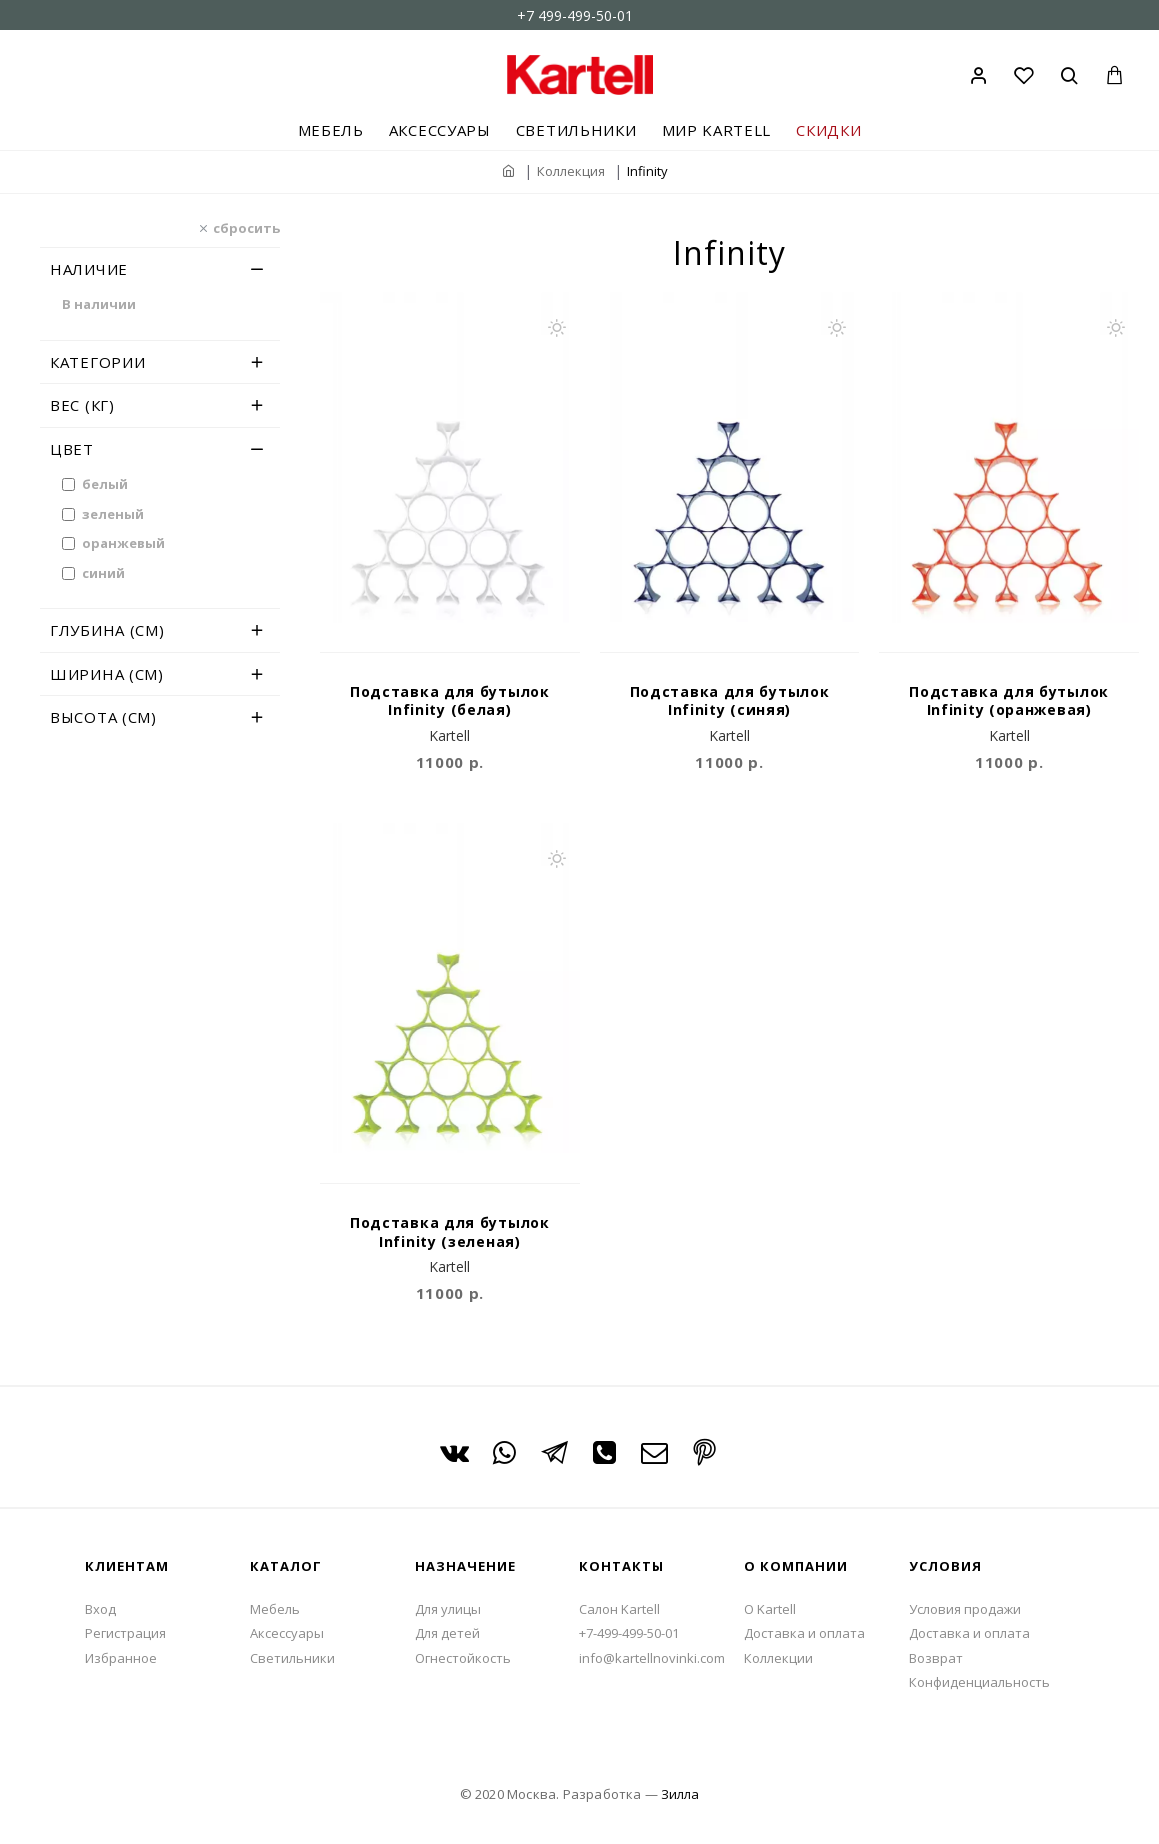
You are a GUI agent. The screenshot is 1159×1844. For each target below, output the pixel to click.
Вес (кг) (82, 405)
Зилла (680, 1794)
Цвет (72, 449)
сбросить (246, 227)
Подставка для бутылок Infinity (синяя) (730, 701)
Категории (97, 362)
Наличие (89, 269)
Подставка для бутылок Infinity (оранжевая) (1009, 701)
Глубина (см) (107, 630)
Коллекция (571, 171)
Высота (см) (103, 717)
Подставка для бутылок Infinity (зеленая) (450, 1232)
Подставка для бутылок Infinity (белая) (450, 701)
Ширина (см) (107, 674)
